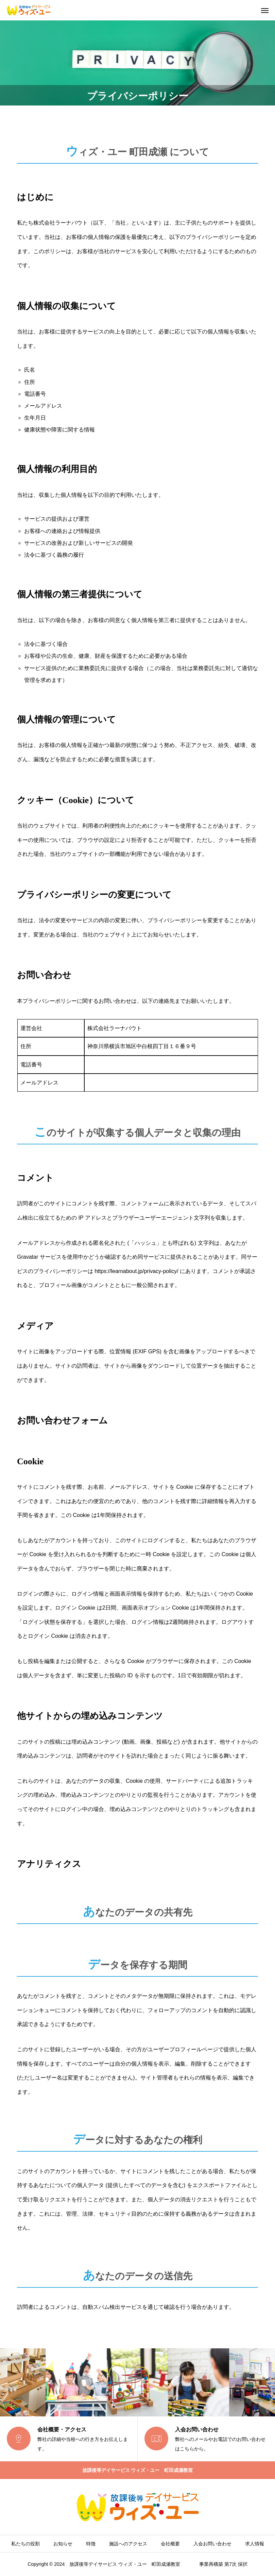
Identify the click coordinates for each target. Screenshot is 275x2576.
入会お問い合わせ (212, 2543)
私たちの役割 (25, 2543)
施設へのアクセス (128, 2543)
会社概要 (170, 2543)
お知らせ (62, 2543)
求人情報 (254, 2543)
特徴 (91, 2543)
